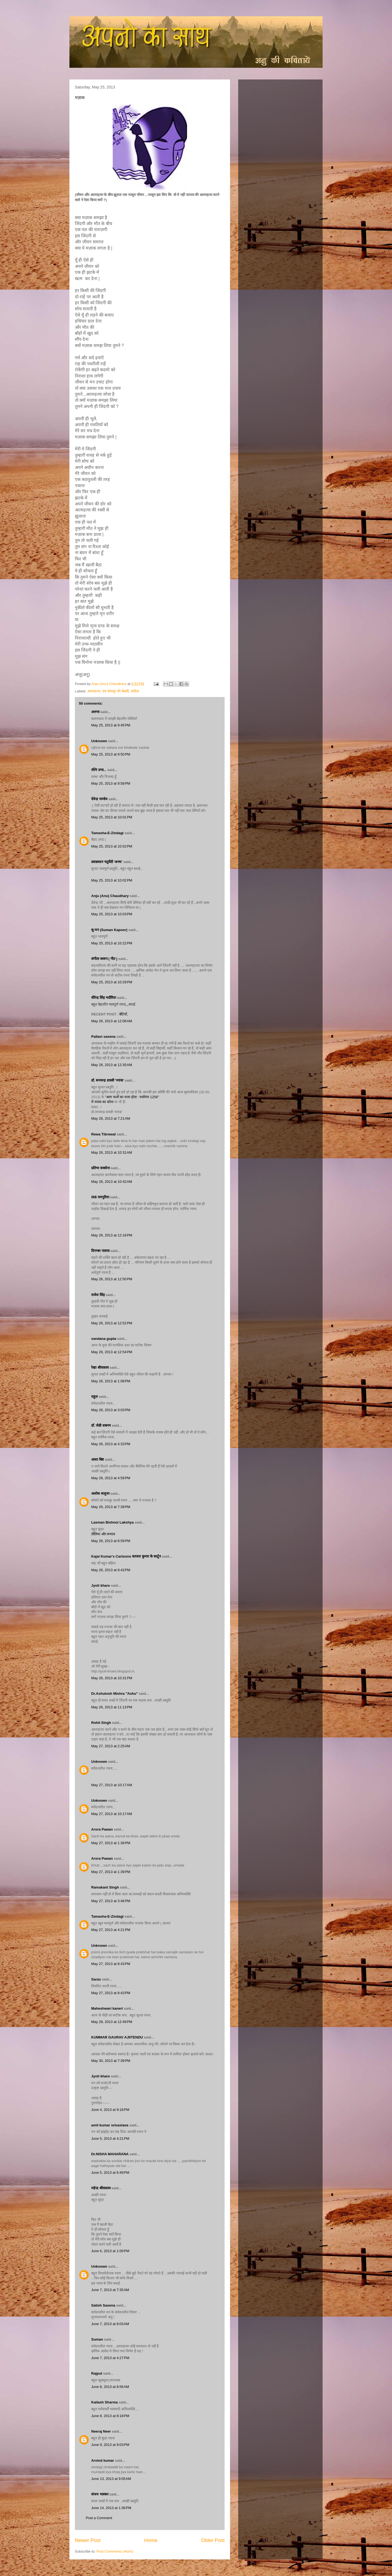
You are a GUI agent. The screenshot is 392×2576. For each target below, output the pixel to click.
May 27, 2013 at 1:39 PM (110, 1872)
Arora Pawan (102, 1829)
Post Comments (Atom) (115, 2551)
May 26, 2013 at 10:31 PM (111, 1678)
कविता (135, 691)
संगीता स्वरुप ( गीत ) (104, 959)
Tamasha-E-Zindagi (107, 833)
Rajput (96, 2373)
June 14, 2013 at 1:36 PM (111, 2508)
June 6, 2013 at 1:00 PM (110, 2251)
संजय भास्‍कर (100, 2494)
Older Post (213, 2540)
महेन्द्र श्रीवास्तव (101, 2188)
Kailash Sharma (104, 2402)
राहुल (95, 1397)
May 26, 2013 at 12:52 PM (111, 1323)
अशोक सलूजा (100, 1493)
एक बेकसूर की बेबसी (115, 691)
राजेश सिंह (98, 1295)
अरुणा (95, 712)
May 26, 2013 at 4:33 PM (110, 1444)
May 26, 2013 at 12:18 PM (111, 1235)
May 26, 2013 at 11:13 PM (111, 1707)
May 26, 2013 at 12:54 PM (111, 1352)
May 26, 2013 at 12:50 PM (111, 1279)
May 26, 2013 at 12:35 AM (111, 1065)
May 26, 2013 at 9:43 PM (110, 1570)
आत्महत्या (93, 691)
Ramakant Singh (105, 1887)
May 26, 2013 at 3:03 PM (110, 1410)
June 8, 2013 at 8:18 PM (110, 2416)
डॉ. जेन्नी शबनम (101, 1425)
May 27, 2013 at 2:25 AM (110, 1746)
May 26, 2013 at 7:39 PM (110, 1507)
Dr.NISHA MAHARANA (109, 2154)
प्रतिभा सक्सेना (100, 1168)
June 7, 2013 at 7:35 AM (110, 2290)
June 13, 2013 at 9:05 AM (111, 2479)
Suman (97, 2339)
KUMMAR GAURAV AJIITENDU (117, 2037)
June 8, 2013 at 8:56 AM (110, 2387)
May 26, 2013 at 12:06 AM (111, 1021)
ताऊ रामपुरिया (100, 1197)
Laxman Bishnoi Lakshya (113, 1522)
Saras (96, 1979)
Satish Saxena (103, 2305)
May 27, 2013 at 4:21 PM (110, 1930)
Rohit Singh (101, 1723)
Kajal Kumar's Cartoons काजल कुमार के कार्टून (126, 1556)
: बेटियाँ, (122, 1014)
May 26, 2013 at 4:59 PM (110, 1478)
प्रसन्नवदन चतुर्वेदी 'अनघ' (107, 862)
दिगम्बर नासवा (100, 1251)
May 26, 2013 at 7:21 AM (110, 1118)
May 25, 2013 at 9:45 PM (110, 725)
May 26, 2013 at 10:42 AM (111, 1182)
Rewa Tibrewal (103, 1134)
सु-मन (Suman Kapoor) (109, 930)
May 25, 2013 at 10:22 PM (111, 943)
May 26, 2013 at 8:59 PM (110, 1541)
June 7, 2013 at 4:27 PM (110, 2358)
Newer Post (87, 2540)
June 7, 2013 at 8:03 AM (110, 2324)
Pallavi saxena (103, 1036)
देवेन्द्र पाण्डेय (99, 799)
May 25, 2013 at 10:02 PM (111, 846)
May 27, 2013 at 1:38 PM (110, 1843)
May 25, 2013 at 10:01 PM (111, 817)
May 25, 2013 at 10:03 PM (111, 914)
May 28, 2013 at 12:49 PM (111, 2022)
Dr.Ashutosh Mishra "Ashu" (114, 1693)
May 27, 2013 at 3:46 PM (110, 1901)
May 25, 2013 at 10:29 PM (111, 982)
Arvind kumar (102, 2460)
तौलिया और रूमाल (103, 1534)
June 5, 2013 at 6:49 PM (110, 2172)
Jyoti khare (100, 1585)
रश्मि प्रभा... (98, 770)
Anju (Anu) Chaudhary (110, 896)
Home (151, 2540)
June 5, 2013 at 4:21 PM (110, 2138)
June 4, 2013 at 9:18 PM (110, 2110)
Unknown (99, 741)
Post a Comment (99, 2518)
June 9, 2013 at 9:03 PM (110, 2445)
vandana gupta (103, 1339)
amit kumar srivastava (109, 2125)
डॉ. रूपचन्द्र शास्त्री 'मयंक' (107, 1080)
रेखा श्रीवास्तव (100, 1367)
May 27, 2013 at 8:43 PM (110, 1964)
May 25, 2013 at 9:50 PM (110, 754)
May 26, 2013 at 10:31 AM (111, 1152)
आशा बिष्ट (97, 1459)
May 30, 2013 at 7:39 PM (110, 2061)
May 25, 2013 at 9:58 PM (110, 783)
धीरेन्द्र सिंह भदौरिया (104, 998)
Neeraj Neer (101, 2431)
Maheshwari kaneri (107, 2008)
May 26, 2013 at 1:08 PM (110, 1381)
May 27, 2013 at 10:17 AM (111, 1785)
